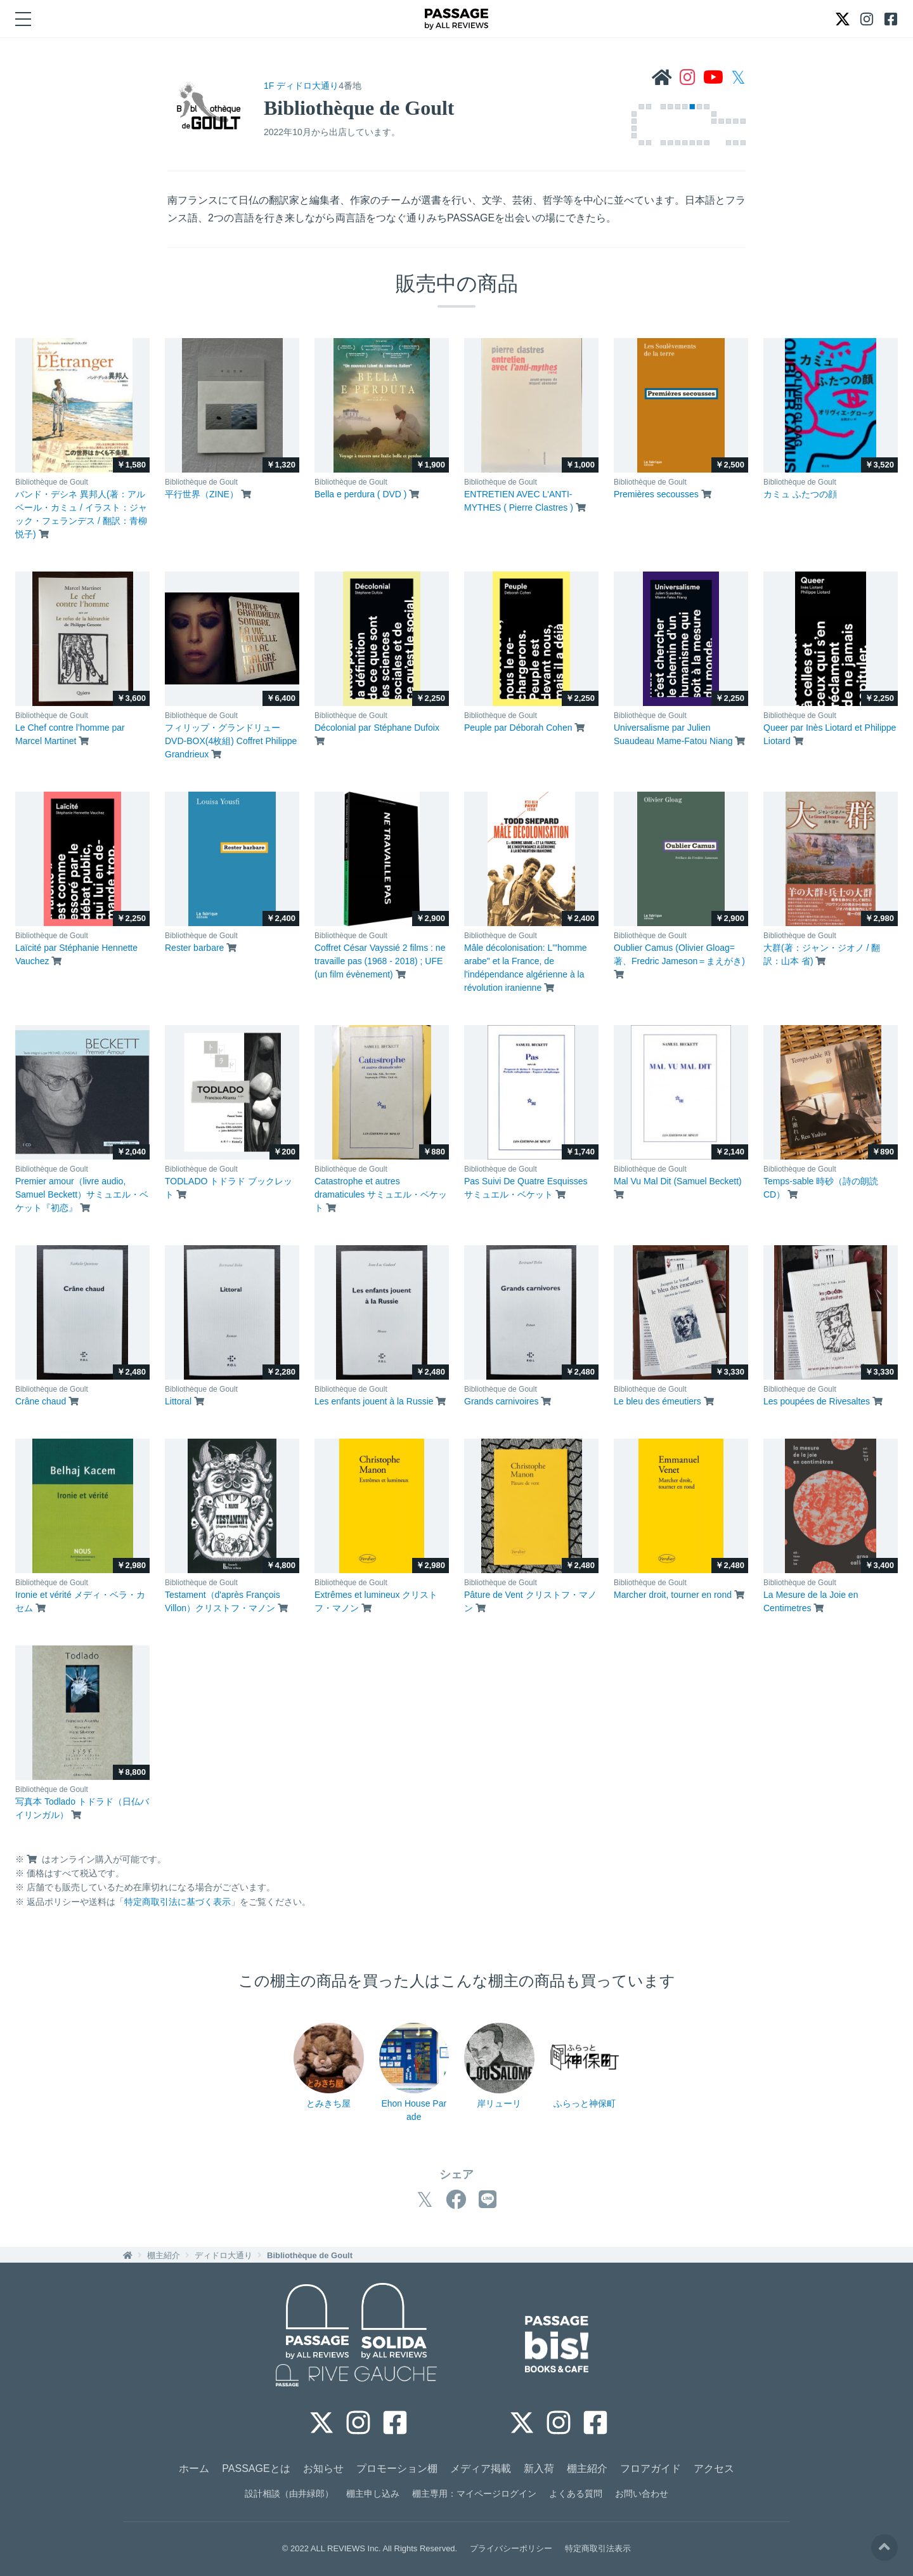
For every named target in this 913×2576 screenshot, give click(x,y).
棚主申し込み (372, 2493)
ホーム (194, 2468)
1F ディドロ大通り (301, 86)
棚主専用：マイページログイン (474, 2493)
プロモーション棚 (396, 2468)
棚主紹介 (163, 2255)
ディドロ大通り (223, 2255)
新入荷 (539, 2468)
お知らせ (323, 2468)
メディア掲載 (480, 2468)
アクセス (714, 2468)
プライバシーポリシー (511, 2548)
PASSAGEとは (256, 2468)
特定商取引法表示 (598, 2548)
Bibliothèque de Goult (310, 2255)
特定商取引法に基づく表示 (177, 1902)
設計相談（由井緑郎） (289, 2493)
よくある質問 (575, 2493)
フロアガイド (650, 2468)
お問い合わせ (641, 2493)
